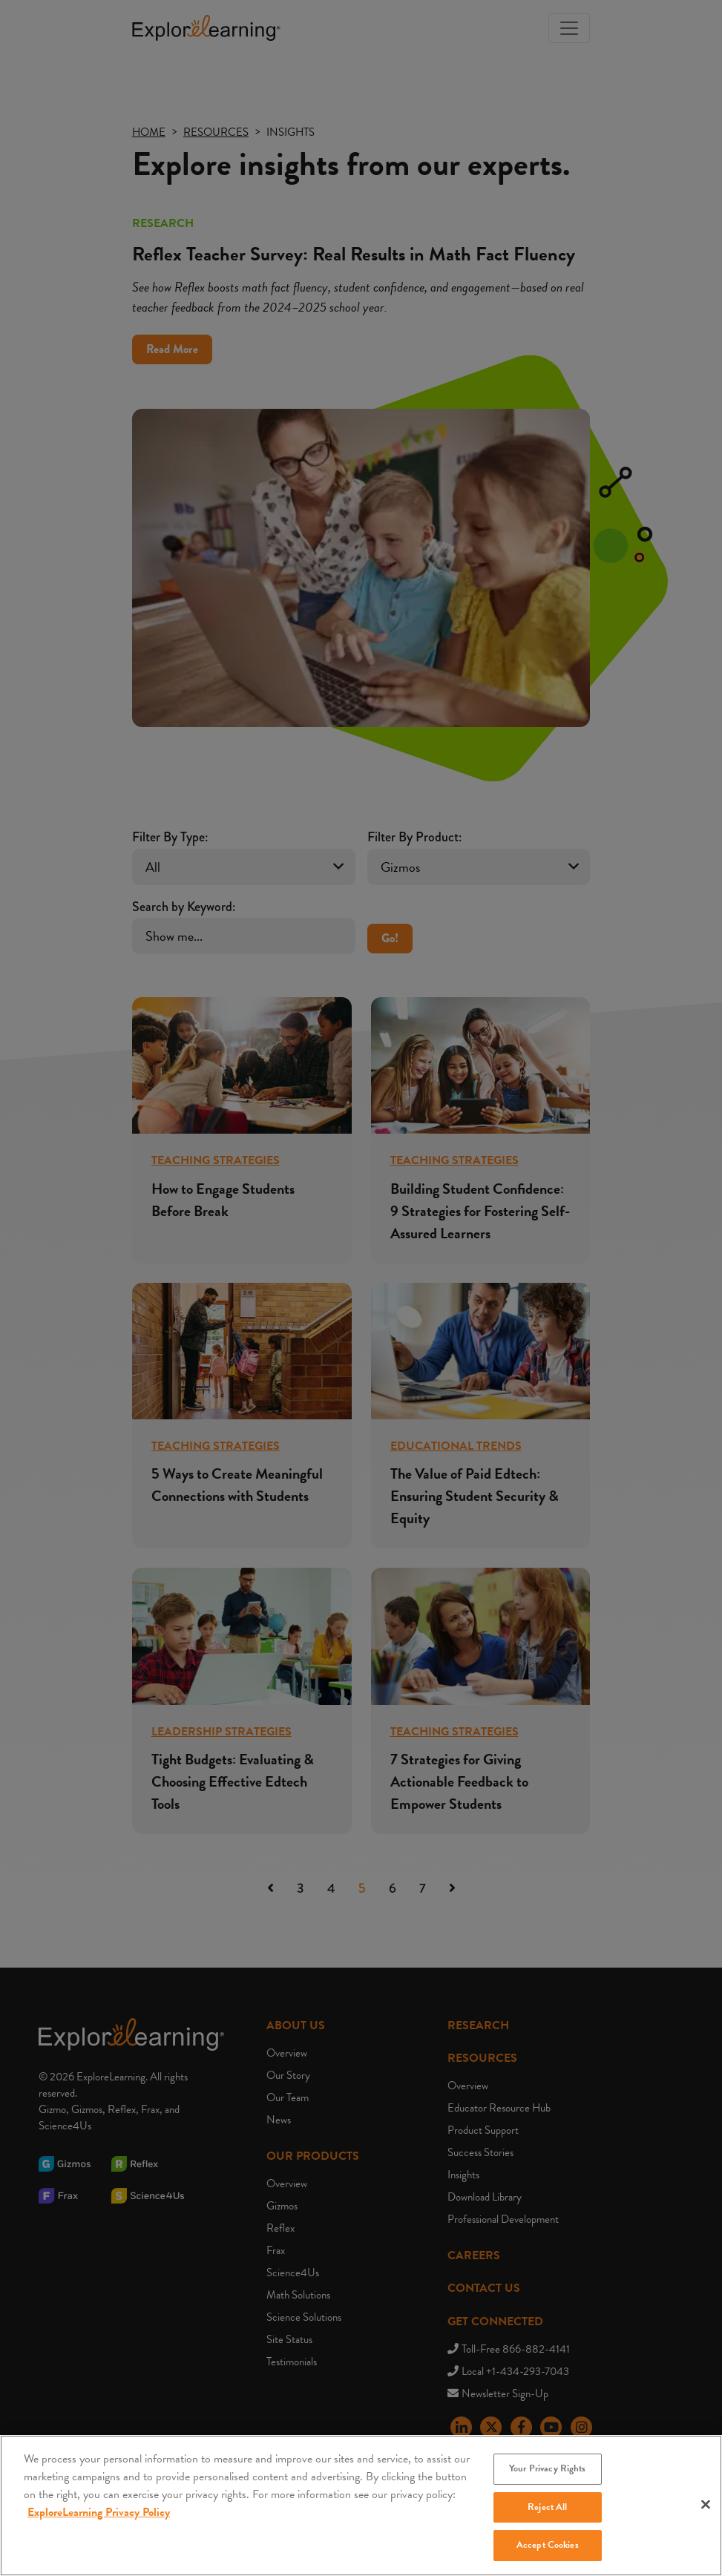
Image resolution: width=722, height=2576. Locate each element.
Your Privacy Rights (547, 2485)
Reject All (547, 2524)
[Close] (705, 2521)
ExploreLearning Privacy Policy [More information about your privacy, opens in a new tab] (98, 2529)
